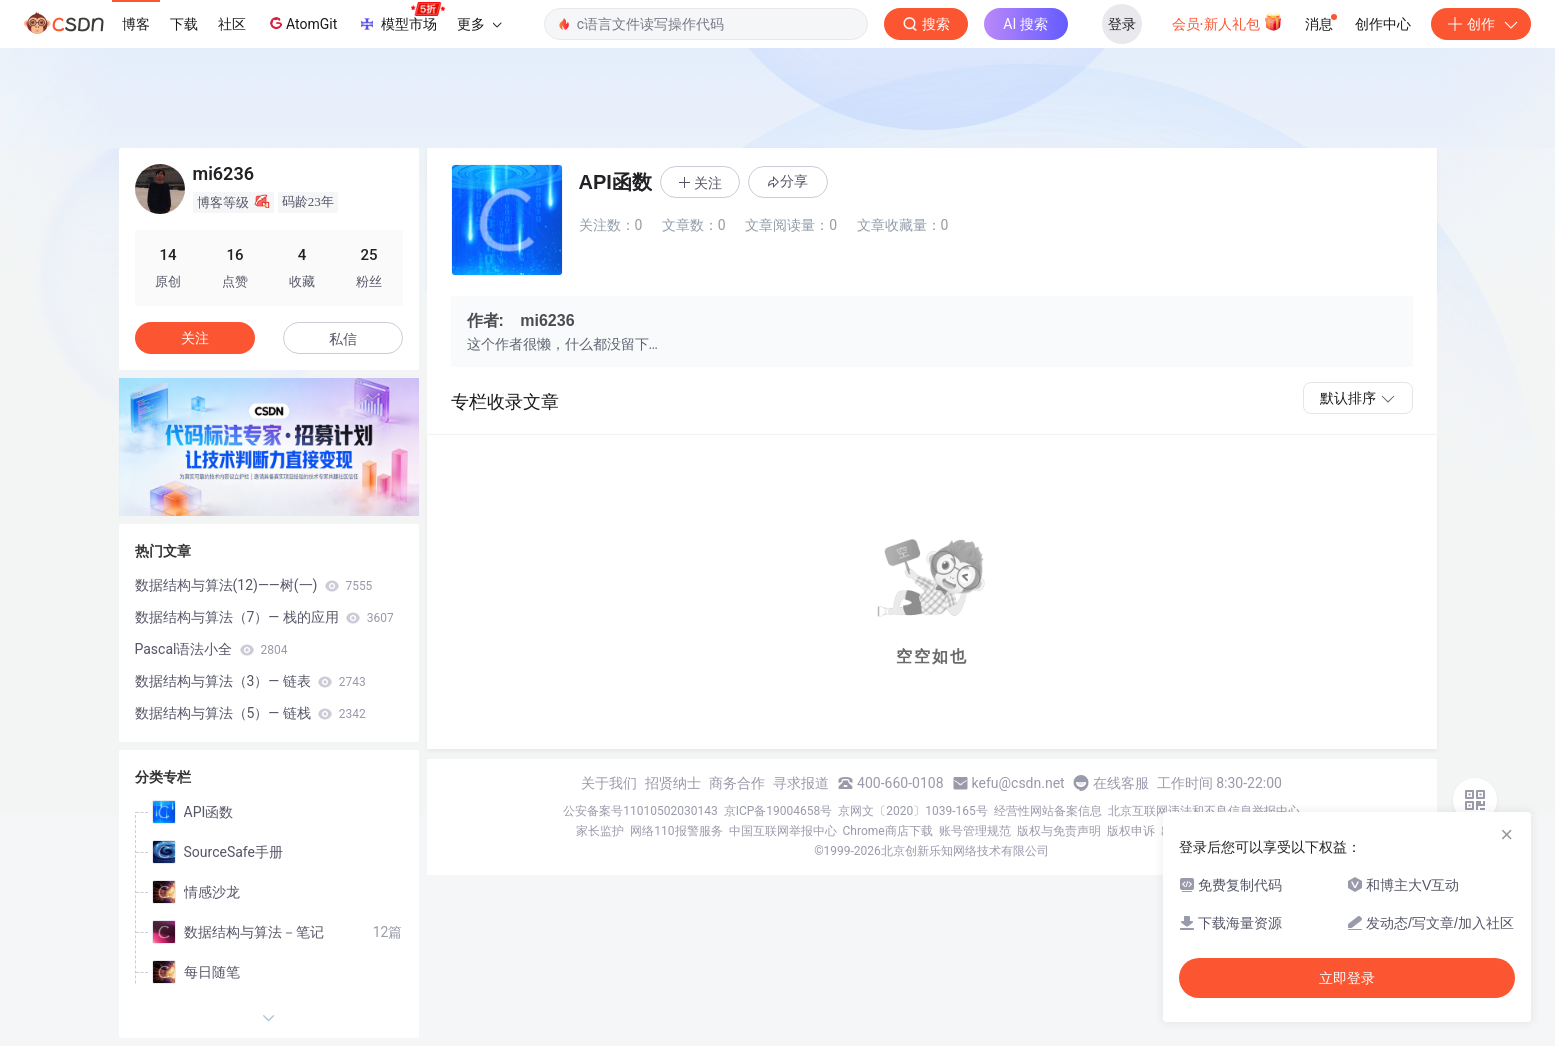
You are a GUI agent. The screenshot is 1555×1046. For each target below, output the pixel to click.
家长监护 (600, 831)
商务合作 (737, 783)
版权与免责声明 (1059, 831)
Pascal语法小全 (211, 649)
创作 (1481, 24)
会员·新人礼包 (1227, 22)
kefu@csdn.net (1018, 783)
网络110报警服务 (676, 831)
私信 (343, 339)
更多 (479, 24)
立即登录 (1347, 978)
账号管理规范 (975, 831)
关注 (195, 338)
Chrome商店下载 (888, 831)
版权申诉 (1131, 831)
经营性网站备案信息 (1048, 811)
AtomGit (301, 23)
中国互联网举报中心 (783, 831)
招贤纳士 (673, 783)
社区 (232, 24)
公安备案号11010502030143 (640, 811)
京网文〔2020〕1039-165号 (913, 811)
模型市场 (401, 18)
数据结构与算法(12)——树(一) (254, 585)
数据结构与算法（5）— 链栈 (250, 713)
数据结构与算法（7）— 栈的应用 (264, 617)
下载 (184, 24)
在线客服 (1121, 783)
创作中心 (1383, 24)
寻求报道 (801, 783)
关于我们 (609, 783)
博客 (136, 24)
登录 (1122, 24)
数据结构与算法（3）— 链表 (250, 681)
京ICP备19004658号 (778, 811)
